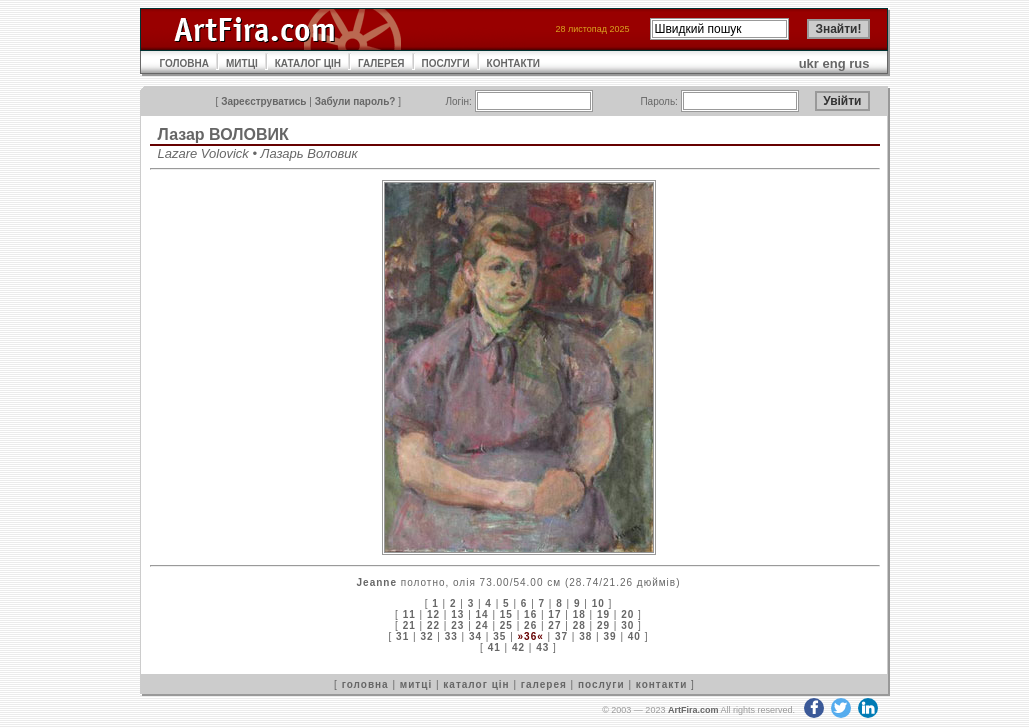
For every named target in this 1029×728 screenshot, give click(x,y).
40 (634, 636)
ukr (809, 63)
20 (627, 614)
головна (365, 684)
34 (475, 636)
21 (409, 625)
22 (433, 625)
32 (426, 636)
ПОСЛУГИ (446, 63)
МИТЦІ (242, 63)
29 (603, 625)
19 (603, 614)
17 (554, 614)
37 (561, 636)
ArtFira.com (693, 710)
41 (494, 647)
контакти (662, 684)
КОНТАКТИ (513, 63)
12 (433, 614)
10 (598, 603)
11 (409, 614)
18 (579, 614)
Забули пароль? (355, 101)
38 (585, 636)
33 (451, 636)
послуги (601, 684)
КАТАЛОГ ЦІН (308, 63)
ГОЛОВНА (185, 63)
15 (506, 614)
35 (499, 636)
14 (482, 614)
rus (859, 63)
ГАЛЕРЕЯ (381, 63)
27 (554, 625)
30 (627, 625)
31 (402, 636)
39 (609, 636)
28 (579, 625)
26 (530, 625)
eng (834, 63)
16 (530, 614)
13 (457, 614)
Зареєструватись (263, 101)
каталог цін (476, 684)
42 (518, 647)
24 (482, 625)
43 (542, 647)
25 (506, 625)
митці (416, 684)
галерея (544, 684)
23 (457, 625)
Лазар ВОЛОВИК (223, 134)
